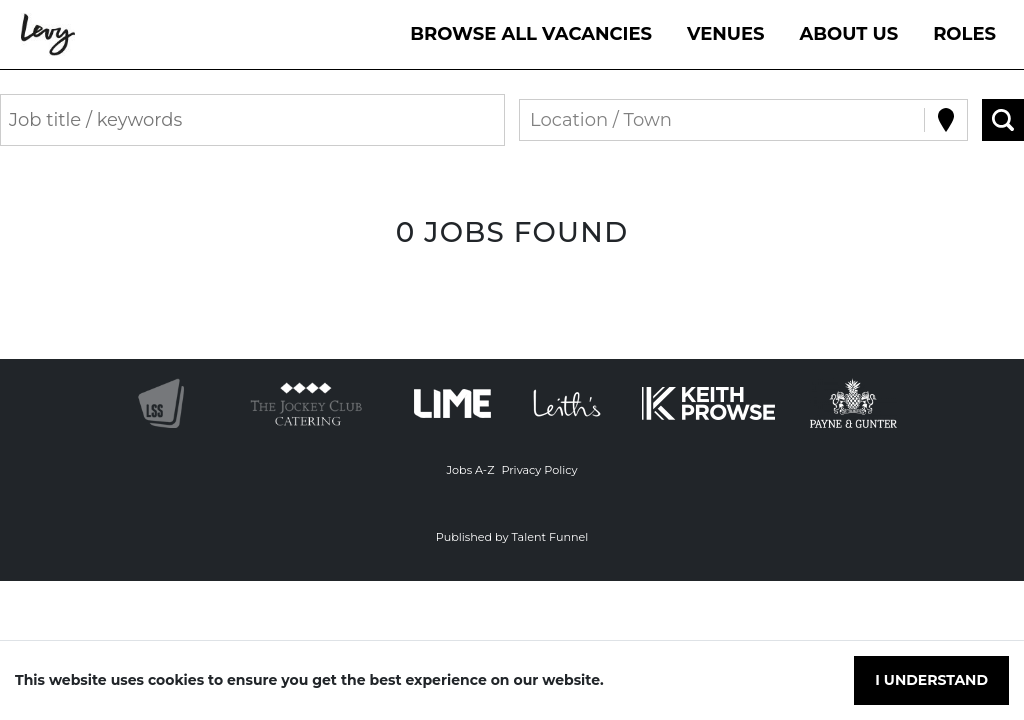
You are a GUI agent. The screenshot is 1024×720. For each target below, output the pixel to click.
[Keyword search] (252, 120)
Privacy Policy (539, 470)
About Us (849, 34)
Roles (964, 34)
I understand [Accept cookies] (931, 680)
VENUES (726, 34)
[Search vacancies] (1003, 120)
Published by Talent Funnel (512, 537)
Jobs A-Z (470, 470)
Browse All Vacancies (531, 34)
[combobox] (532, 120)
